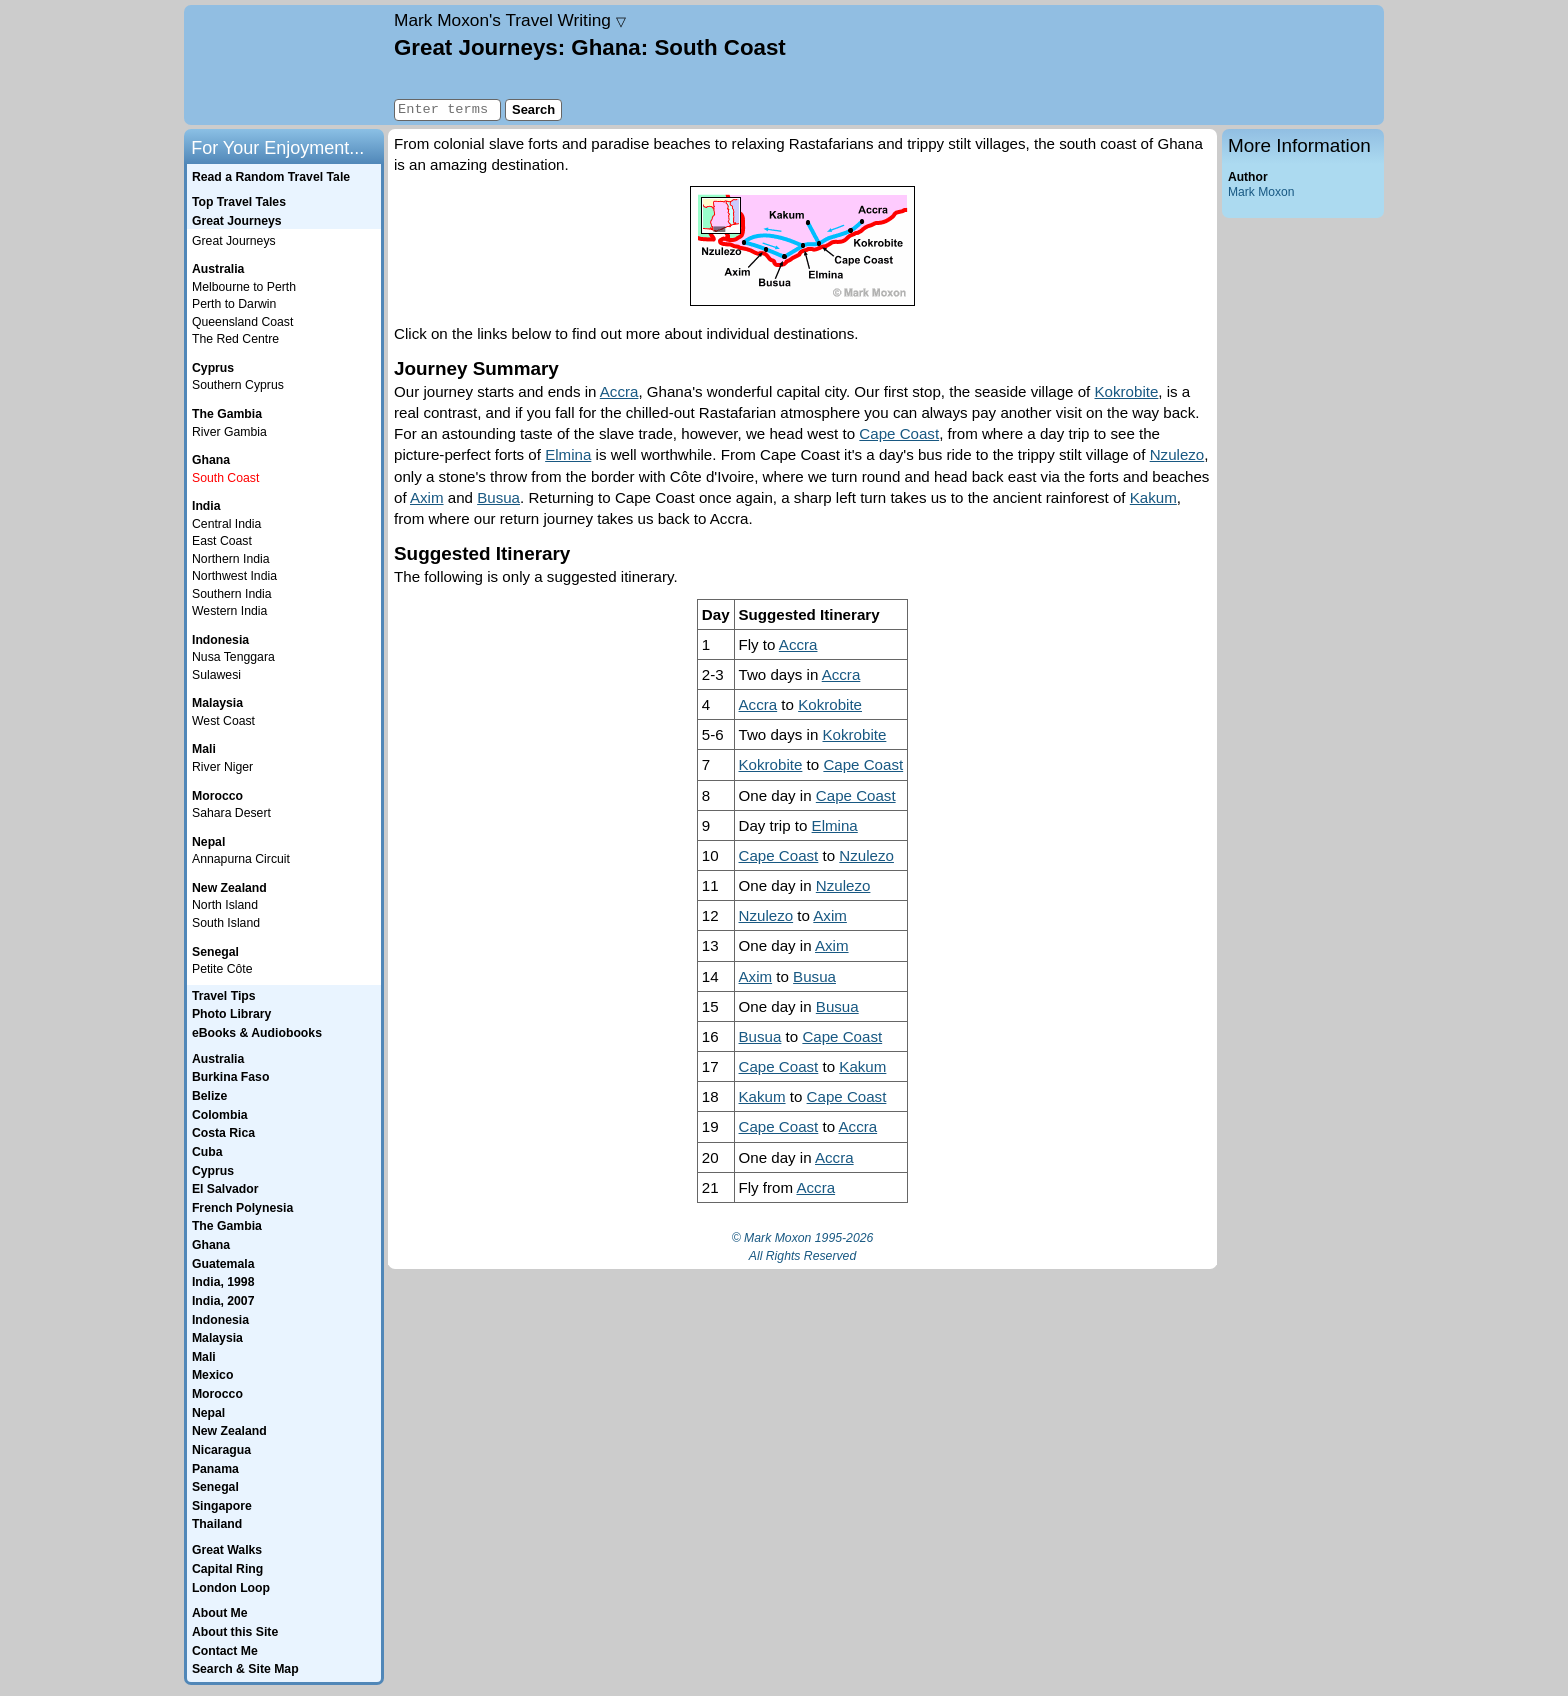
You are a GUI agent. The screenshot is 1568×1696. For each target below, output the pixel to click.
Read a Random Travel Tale (271, 177)
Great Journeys (234, 241)
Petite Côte (222, 969)
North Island (225, 905)
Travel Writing (510, 20)
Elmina (568, 454)
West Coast (223, 721)
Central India (226, 524)
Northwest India (234, 576)
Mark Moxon (1261, 192)
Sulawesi (216, 675)
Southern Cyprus (238, 385)
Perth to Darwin (234, 304)
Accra (619, 391)
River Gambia (229, 432)
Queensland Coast (242, 322)
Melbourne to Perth (244, 287)
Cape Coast (899, 433)
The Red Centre (235, 339)
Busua (498, 497)
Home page (286, 65)
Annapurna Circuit (241, 859)
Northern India (231, 559)
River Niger (222, 767)
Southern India (232, 594)
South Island (226, 923)
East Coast (222, 541)
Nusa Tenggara (233, 657)
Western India (229, 611)
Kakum (1153, 497)
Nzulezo (1177, 454)
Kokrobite (1127, 391)
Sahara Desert (231, 813)
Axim (427, 497)
